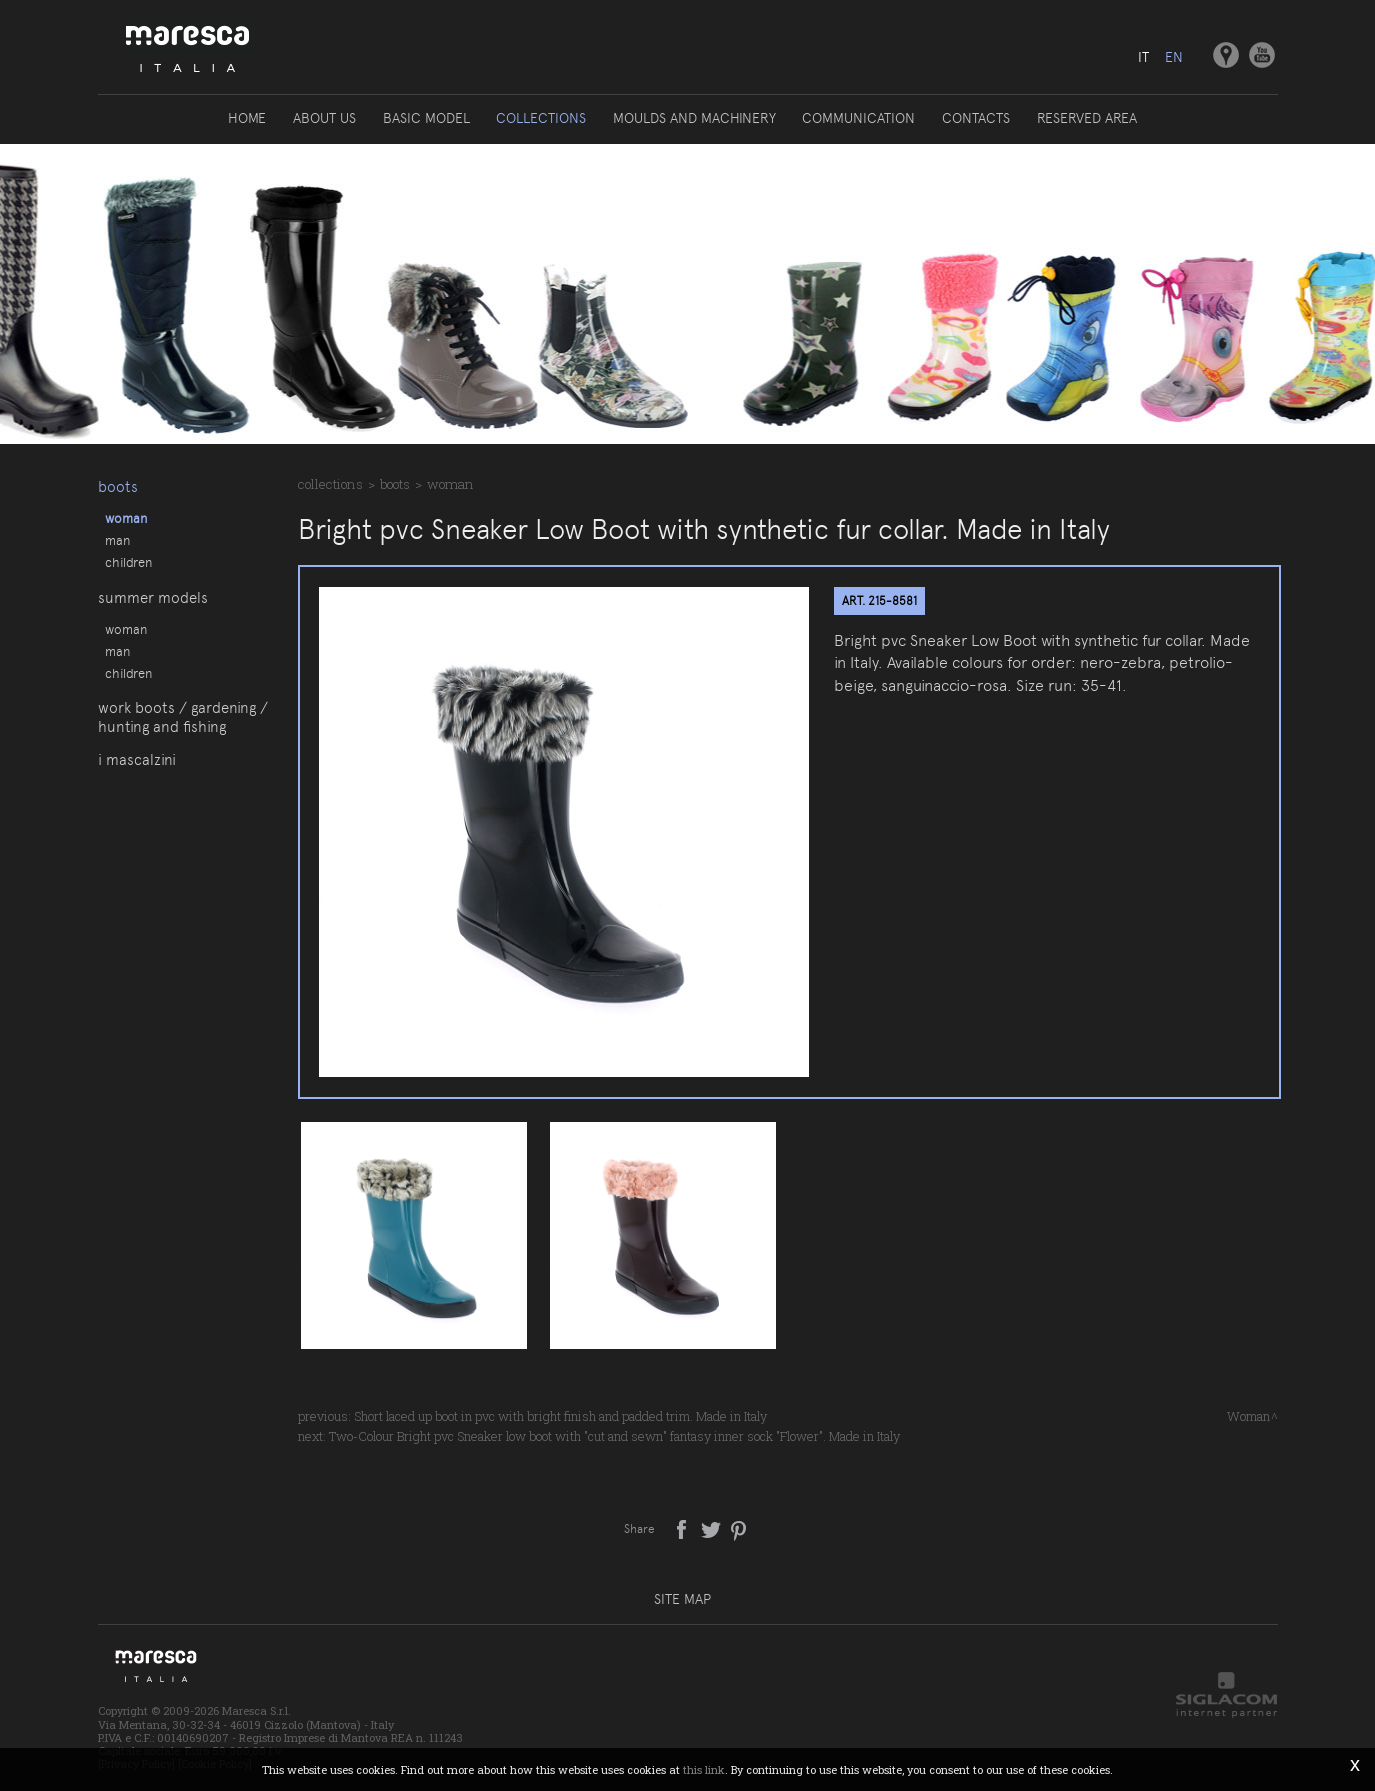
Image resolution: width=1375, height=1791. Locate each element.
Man (117, 539)
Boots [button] (118, 485)
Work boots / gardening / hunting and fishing (183, 731)
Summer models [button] (153, 603)
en (1174, 57)
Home (250, 118)
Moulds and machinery (694, 118)
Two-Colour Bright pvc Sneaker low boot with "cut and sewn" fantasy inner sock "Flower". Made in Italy (614, 1436)
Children (128, 561)
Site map (682, 1599)
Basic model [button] (427, 118)
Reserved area (1085, 118)
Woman (126, 517)
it (1143, 57)
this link (704, 1769)
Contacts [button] (975, 118)
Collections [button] (542, 118)
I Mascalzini (137, 775)
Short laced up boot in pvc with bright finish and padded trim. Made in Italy (560, 1416)
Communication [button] (858, 118)
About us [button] (326, 118)
